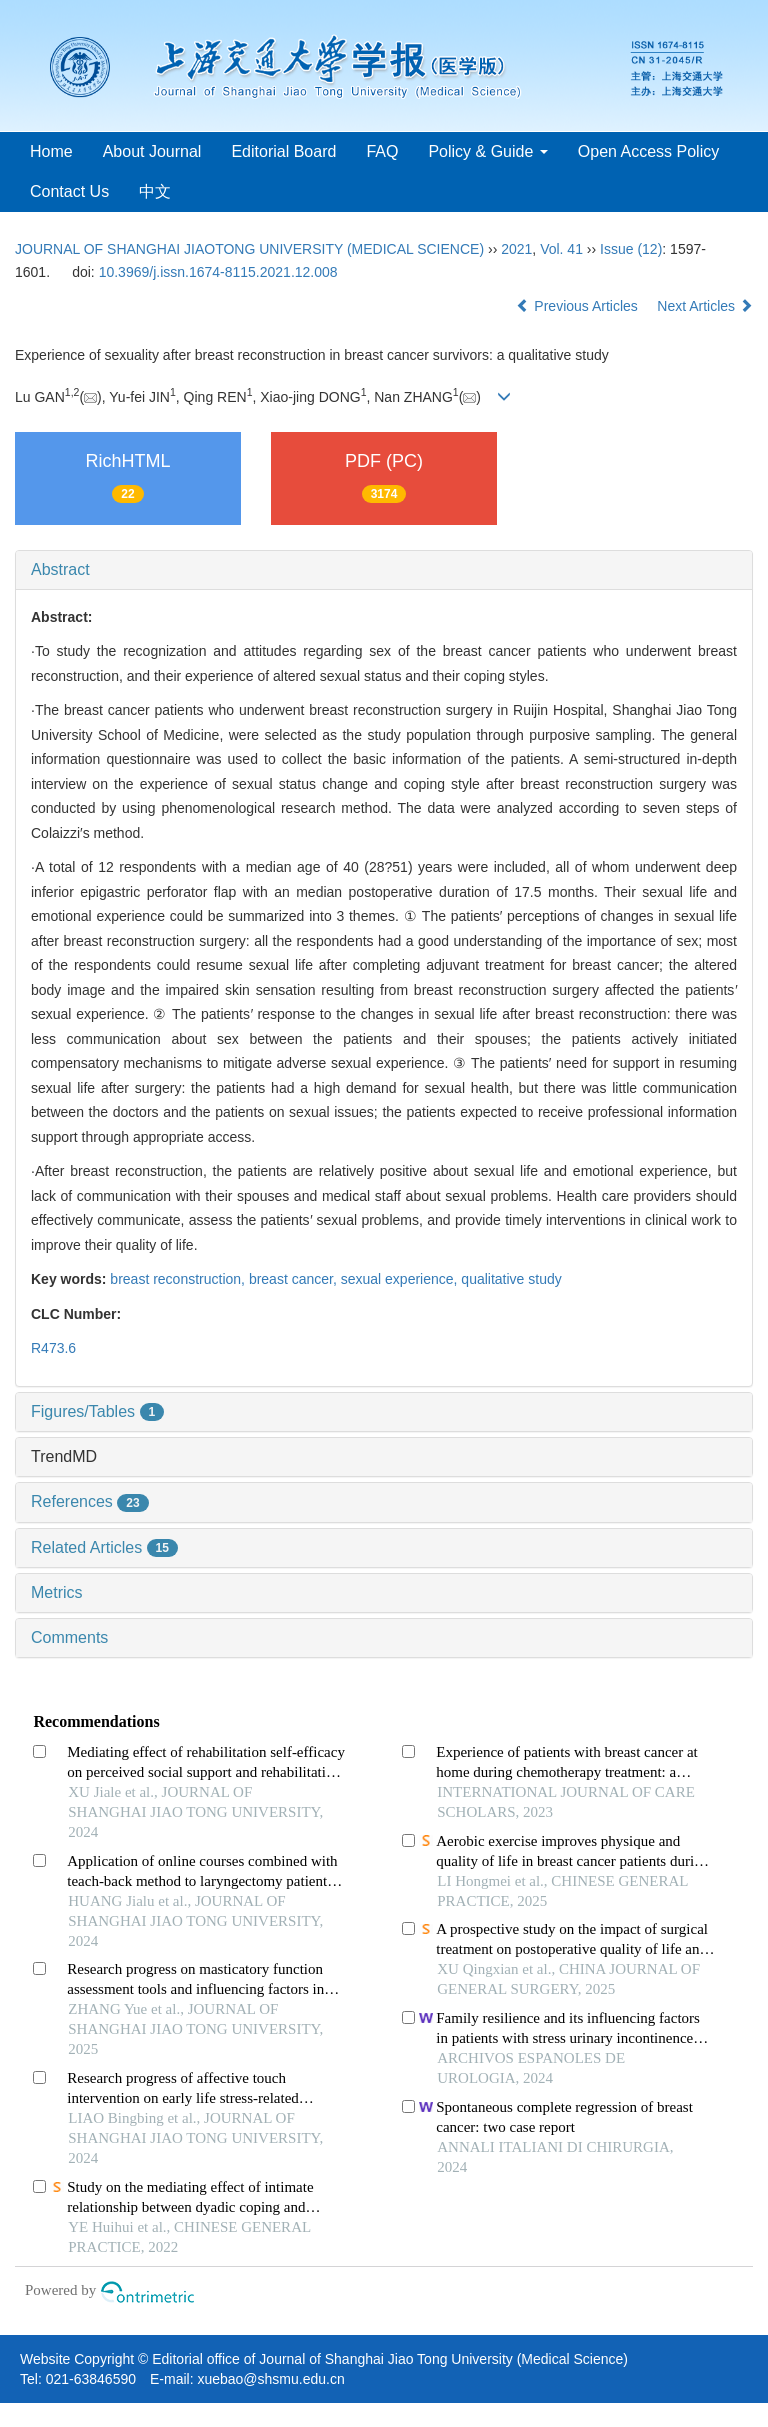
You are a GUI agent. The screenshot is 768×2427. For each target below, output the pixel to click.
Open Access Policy (648, 151)
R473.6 (53, 1348)
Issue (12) (631, 249)
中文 (155, 191)
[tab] (384, 570)
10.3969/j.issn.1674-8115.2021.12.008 (218, 272)
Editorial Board (283, 151)
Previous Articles (578, 306)
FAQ (382, 151)
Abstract (60, 569)
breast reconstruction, (179, 1279)
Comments (69, 1637)
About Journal (152, 151)
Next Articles (705, 306)
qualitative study (511, 1279)
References (90, 1501)
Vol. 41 (561, 249)
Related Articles (104, 1547)
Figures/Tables (97, 1411)
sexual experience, (401, 1279)
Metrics (57, 1592)
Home (51, 151)
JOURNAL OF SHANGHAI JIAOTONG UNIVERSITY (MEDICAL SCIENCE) (249, 249)
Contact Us (69, 191)
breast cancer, (295, 1279)
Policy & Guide (487, 151)
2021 (516, 249)
